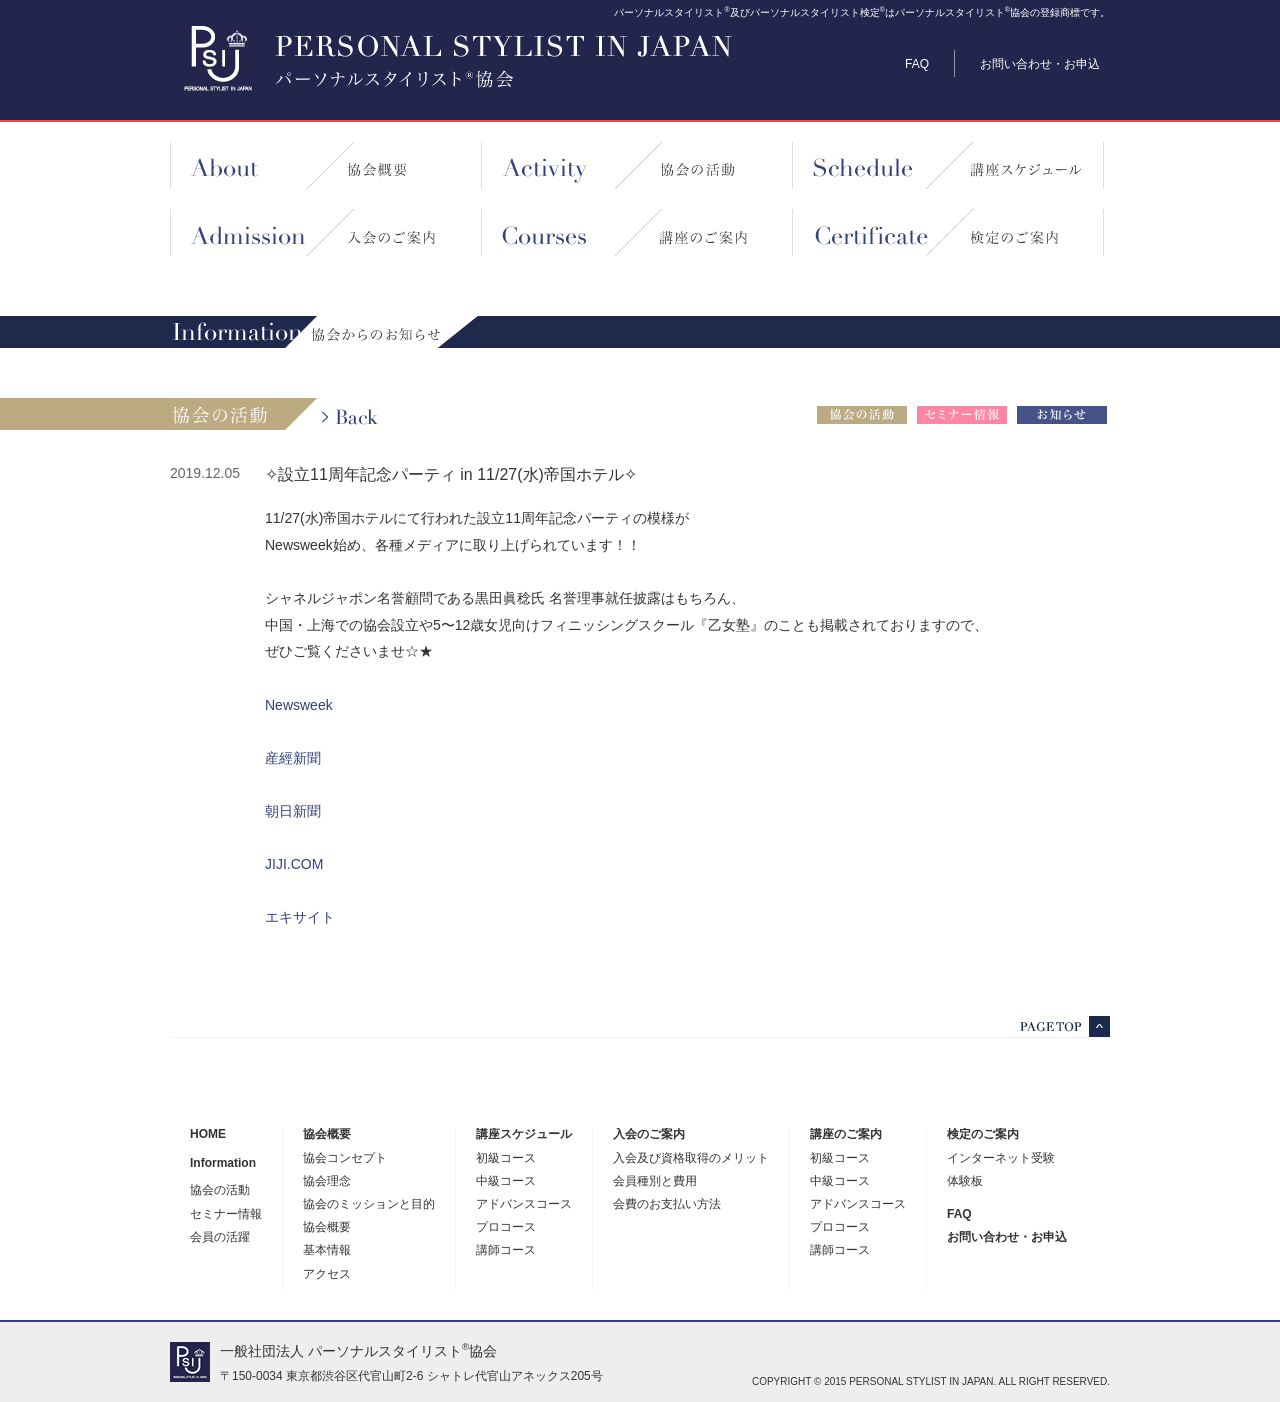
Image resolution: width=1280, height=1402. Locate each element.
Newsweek (299, 705)
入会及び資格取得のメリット (691, 1158)
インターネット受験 (1001, 1158)
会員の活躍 (220, 1237)
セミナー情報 (226, 1214)
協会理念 (327, 1181)
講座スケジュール (524, 1134)
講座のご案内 (846, 1134)
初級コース (506, 1158)
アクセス (327, 1274)
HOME (208, 1134)
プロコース (506, 1227)
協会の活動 (220, 1190)
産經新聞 (293, 758)
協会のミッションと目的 (369, 1204)
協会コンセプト (345, 1158)
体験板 (965, 1181)
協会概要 (327, 1134)
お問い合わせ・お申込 (1040, 64)
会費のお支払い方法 (667, 1204)
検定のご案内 (983, 1134)
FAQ (917, 64)
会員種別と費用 (655, 1181)
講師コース (506, 1250)
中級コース (506, 1181)
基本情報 (327, 1250)
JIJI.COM (294, 864)
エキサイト (300, 917)
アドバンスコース (524, 1204)
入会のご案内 (649, 1134)
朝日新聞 (293, 811)
